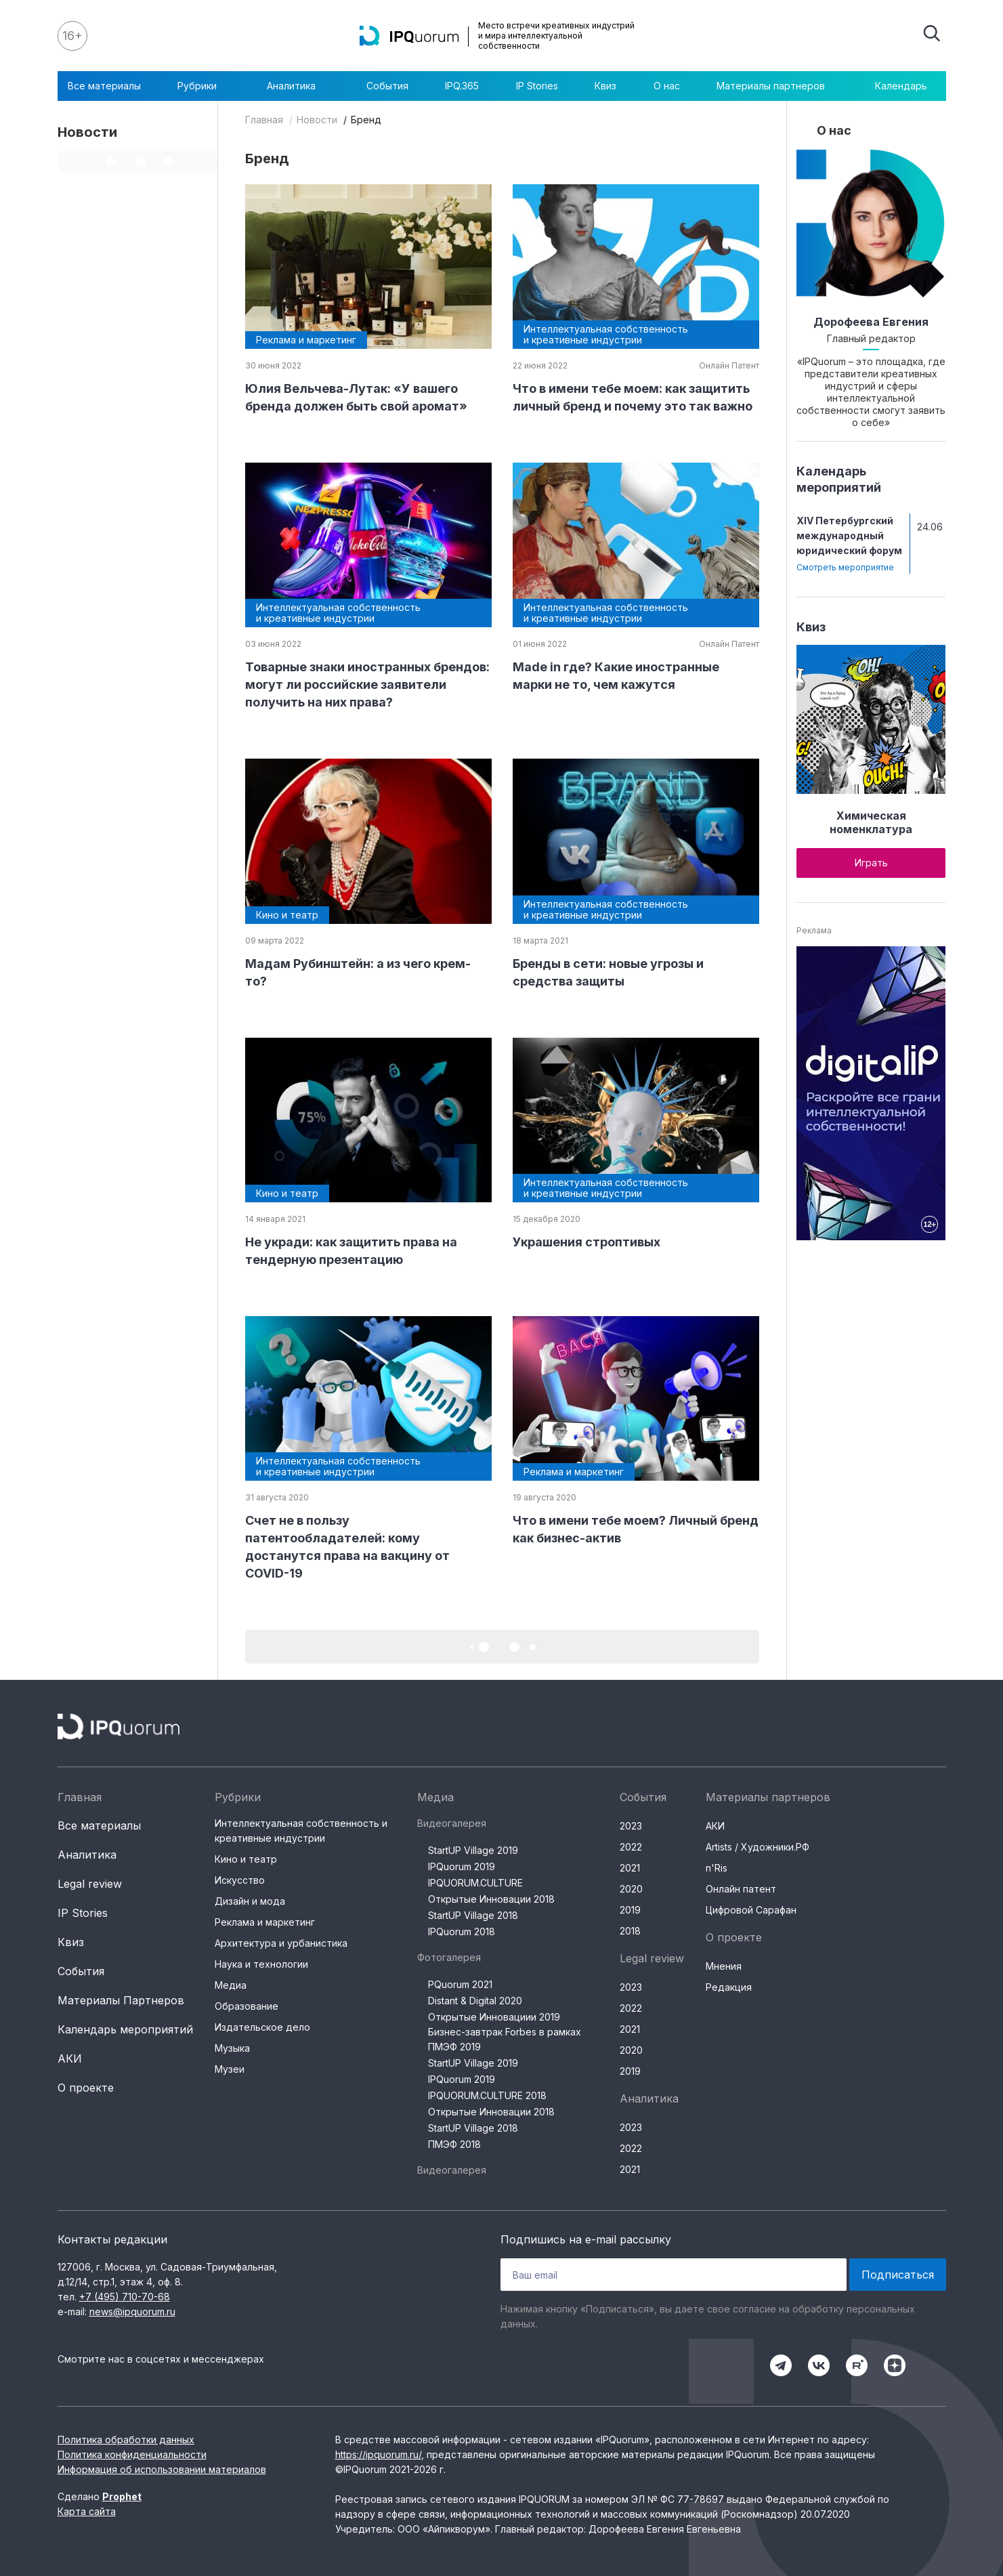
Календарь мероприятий (125, 2029)
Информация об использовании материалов (162, 2469)
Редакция (729, 1987)
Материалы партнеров (777, 86)
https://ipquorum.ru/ (378, 2454)
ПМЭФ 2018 (454, 2144)
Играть (871, 862)
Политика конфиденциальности (132, 2454)
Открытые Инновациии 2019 (494, 2017)
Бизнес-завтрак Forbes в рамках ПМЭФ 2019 (504, 2039)
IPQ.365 (462, 85)
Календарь (901, 85)
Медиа (231, 1985)
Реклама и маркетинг (265, 1922)
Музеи (229, 2069)
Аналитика (298, 86)
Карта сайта (87, 2511)
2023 (631, 1826)
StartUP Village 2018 (473, 1915)
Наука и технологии (261, 1964)
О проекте (86, 2087)
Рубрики (203, 86)
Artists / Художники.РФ (757, 1847)
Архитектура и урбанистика (281, 1943)
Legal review (90, 1884)
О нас (667, 85)
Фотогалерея (449, 1957)
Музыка (232, 2048)
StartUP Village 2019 (473, 1850)
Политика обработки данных (126, 2439)
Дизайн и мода (250, 1901)
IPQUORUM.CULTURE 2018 (487, 2095)
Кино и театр (246, 1859)
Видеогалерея (451, 1823)
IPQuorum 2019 (461, 1866)
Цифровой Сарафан (751, 1910)
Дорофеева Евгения (871, 322)
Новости (317, 119)
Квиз (605, 85)
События (387, 85)
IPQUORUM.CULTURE (475, 1882)
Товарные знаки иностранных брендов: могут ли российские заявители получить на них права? (367, 684)
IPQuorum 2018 (461, 1931)
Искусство (240, 1880)
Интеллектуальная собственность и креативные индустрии (301, 1830)
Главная (264, 119)
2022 (631, 1847)
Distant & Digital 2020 (475, 2000)
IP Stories (537, 85)
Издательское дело (262, 2027)
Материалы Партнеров (121, 2000)
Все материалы (104, 85)
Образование (246, 2006)
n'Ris (716, 1868)
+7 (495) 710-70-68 (124, 2296)
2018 (630, 1931)
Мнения (724, 1966)
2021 (630, 1868)
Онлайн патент (741, 1889)
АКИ (70, 2058)
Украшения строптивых (586, 1242)
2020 (631, 1889)
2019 (630, 1910)
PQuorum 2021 (460, 1984)
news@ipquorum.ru (132, 2311)
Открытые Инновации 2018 (491, 1899)
